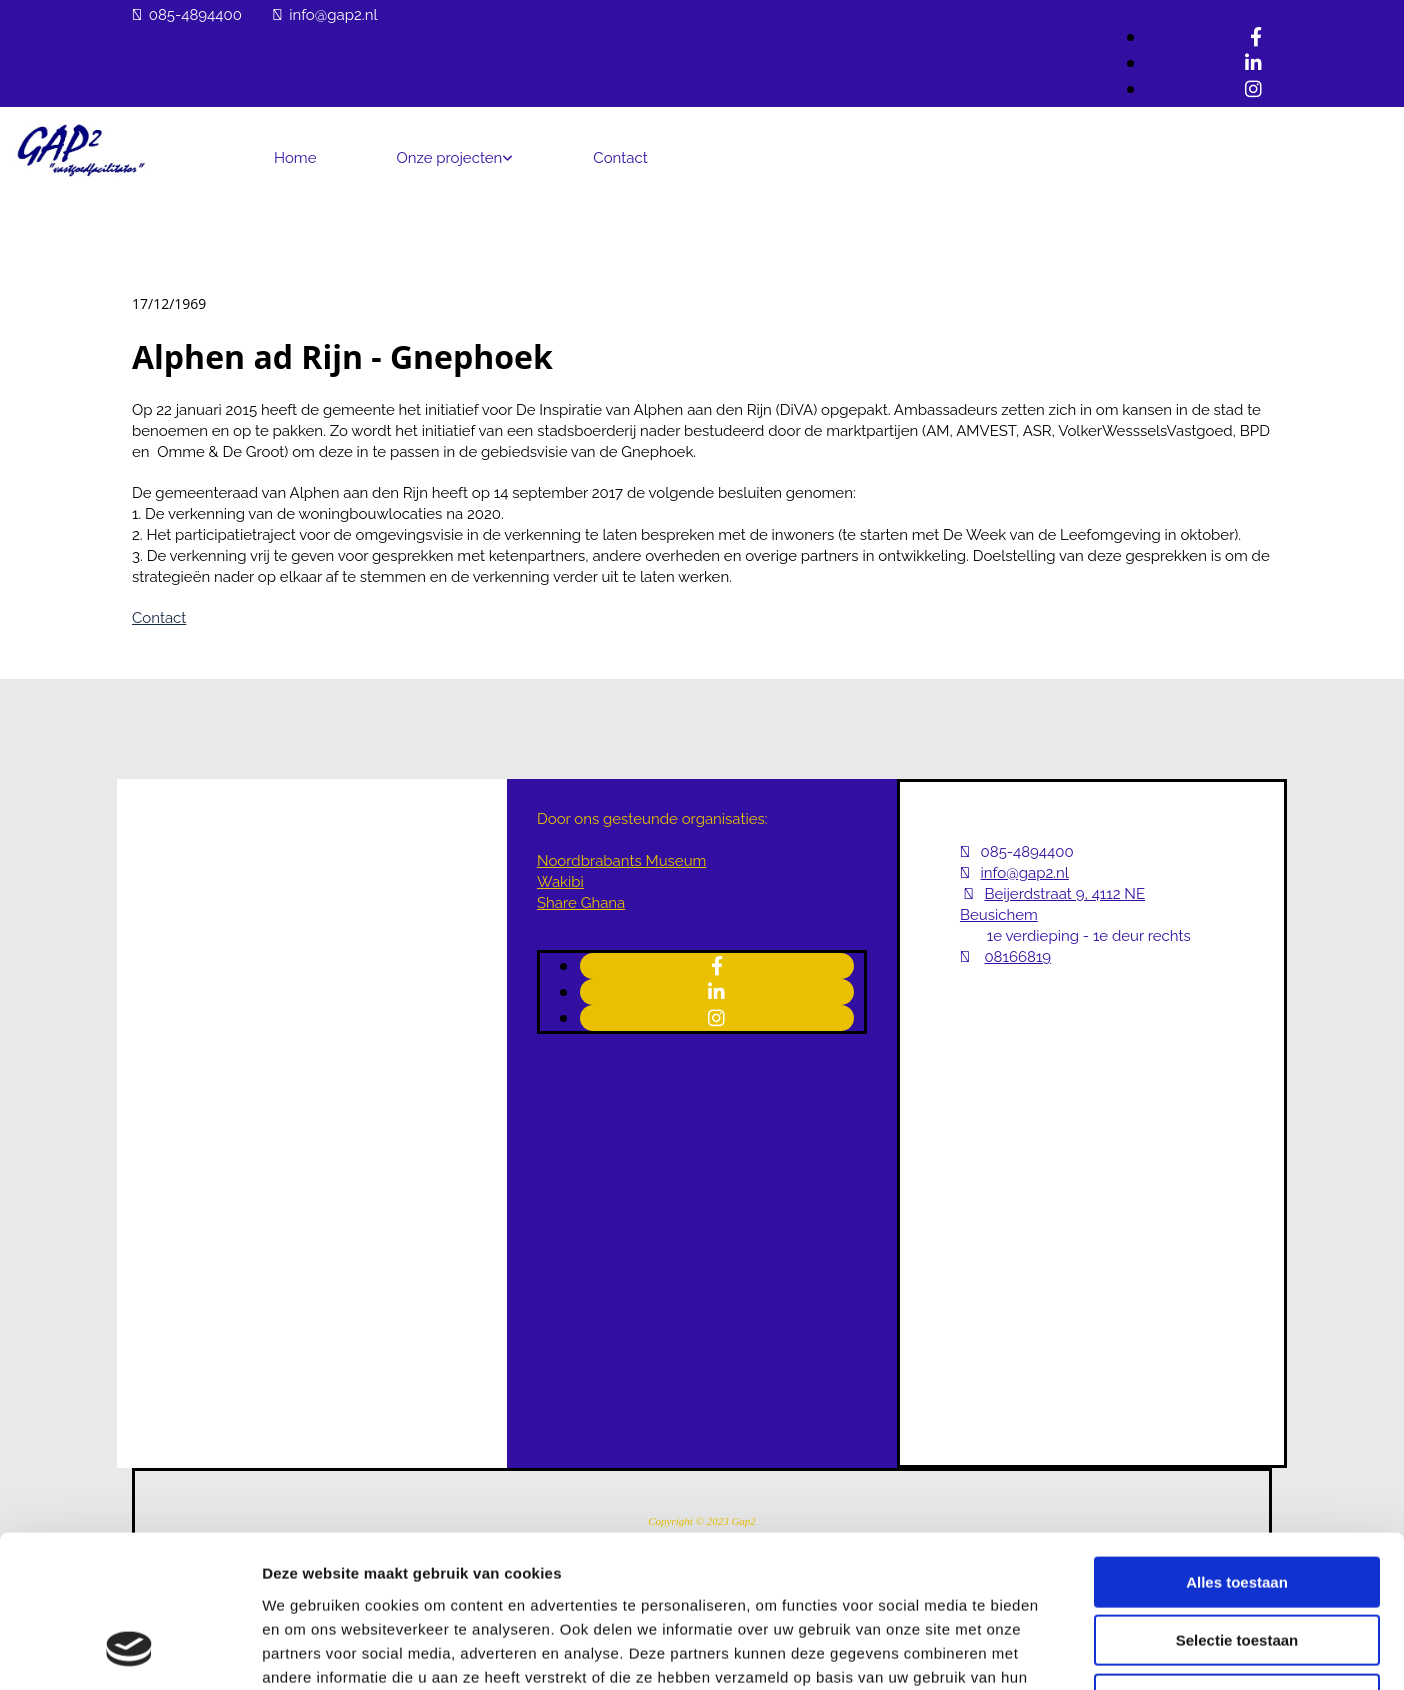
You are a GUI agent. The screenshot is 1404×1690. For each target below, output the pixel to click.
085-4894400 (195, 15)
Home (295, 158)
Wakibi (560, 882)
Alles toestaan (1237, 1445)
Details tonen (1080, 1650)
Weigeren (1236, 1562)
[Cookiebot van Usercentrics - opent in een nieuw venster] (129, 1651)
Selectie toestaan (1237, 1504)
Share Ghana (581, 903)
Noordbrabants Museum (621, 861)
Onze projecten (449, 158)
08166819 (1017, 957)
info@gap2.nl (333, 15)
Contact (620, 158)
